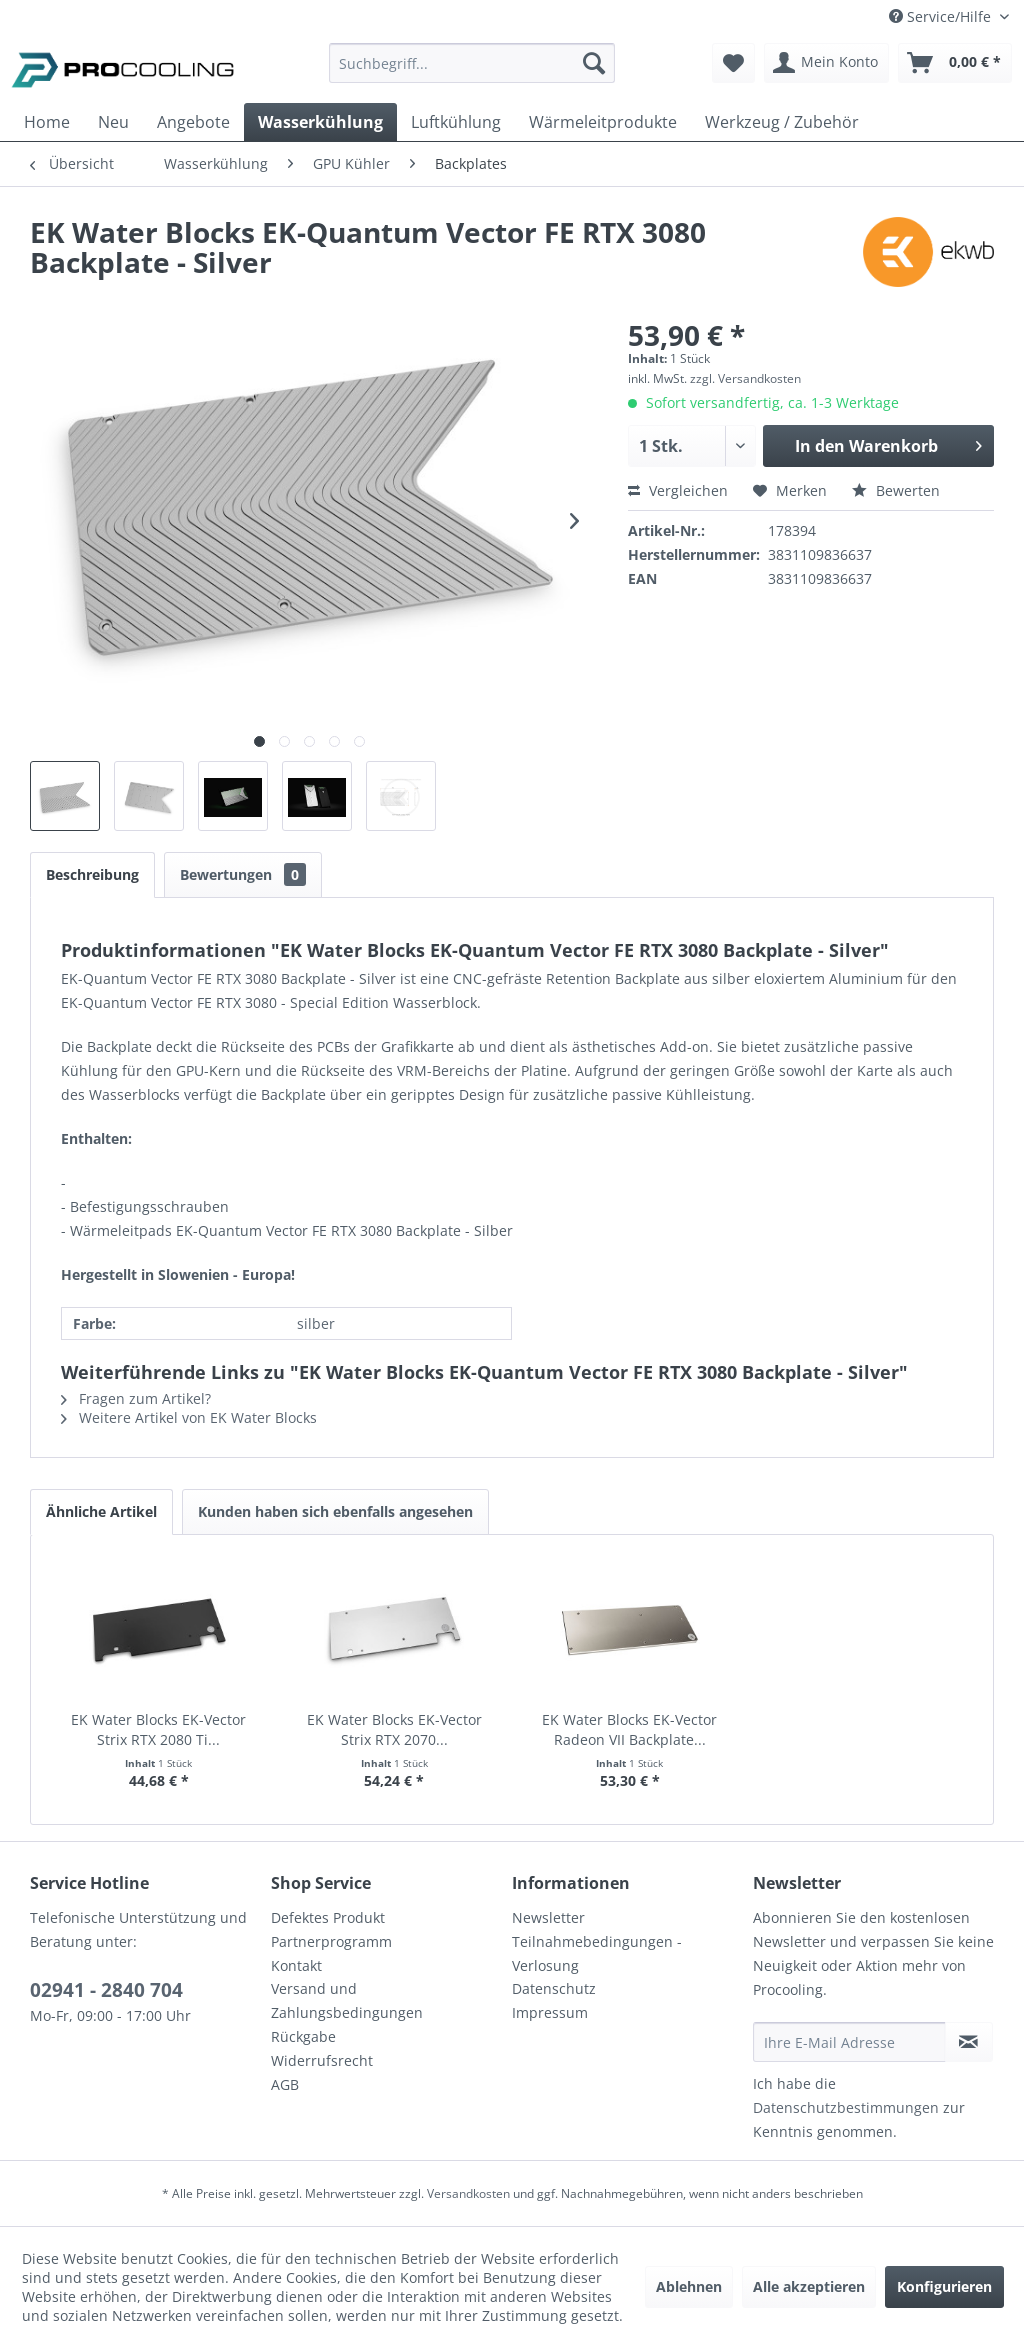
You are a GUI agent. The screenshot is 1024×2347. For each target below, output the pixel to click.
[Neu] (113, 122)
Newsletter (548, 1917)
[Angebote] (193, 122)
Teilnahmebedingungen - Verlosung (597, 1953)
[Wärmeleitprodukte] (603, 122)
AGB (285, 2084)
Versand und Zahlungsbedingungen (347, 2000)
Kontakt (296, 1965)
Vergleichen (678, 490)
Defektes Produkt (328, 1917)
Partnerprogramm (331, 1941)
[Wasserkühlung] (320, 122)
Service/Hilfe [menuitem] (942, 16)
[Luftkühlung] (456, 122)
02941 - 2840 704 (106, 1990)
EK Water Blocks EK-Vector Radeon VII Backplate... (629, 1729)
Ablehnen (689, 2286)
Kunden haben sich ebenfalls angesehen (335, 1511)
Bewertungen (243, 874)
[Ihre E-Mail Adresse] (849, 2042)
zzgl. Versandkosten (745, 378)
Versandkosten (468, 2193)
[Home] (47, 122)
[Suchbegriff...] (472, 63)
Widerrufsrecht (322, 2060)
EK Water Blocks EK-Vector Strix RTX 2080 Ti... (158, 1729)
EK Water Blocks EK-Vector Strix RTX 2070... (394, 1729)
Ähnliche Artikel (101, 1511)
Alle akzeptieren (809, 2286)
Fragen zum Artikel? (136, 1398)
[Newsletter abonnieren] (969, 2042)
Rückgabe (303, 2036)
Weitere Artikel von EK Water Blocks (189, 1417)
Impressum (550, 2012)
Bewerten (896, 490)
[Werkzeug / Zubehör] (782, 122)
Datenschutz (554, 1988)
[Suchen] (594, 63)
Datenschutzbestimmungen (846, 2107)
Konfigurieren (944, 2286)
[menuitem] (472, 72)
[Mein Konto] (826, 63)
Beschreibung (92, 874)
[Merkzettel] (733, 63)
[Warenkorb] (955, 63)
